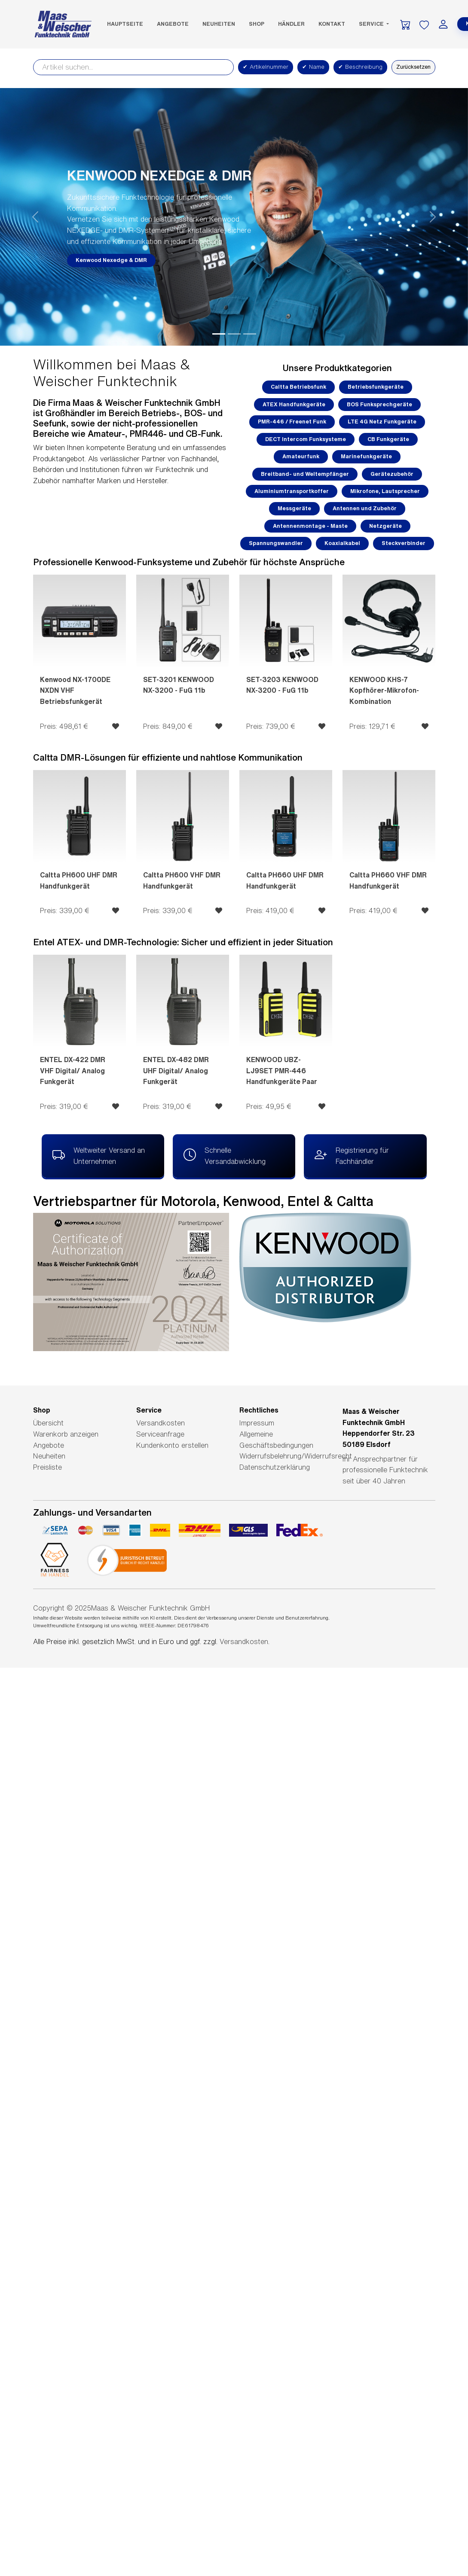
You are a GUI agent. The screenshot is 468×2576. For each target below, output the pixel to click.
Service (372, 24)
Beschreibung (360, 67)
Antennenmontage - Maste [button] (310, 526)
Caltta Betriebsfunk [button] (298, 387)
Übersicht (48, 1422)
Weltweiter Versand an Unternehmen (98, 1155)
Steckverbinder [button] (403, 543)
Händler (291, 24)
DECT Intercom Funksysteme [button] (305, 439)
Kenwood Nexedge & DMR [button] (111, 260)
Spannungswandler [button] (276, 543)
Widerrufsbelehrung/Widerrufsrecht (295, 1455)
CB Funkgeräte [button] (388, 439)
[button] (35, 217)
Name (313, 67)
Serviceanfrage (160, 1434)
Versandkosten (160, 1422)
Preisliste (47, 1467)
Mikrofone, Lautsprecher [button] (385, 491)
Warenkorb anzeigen (65, 1434)
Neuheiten (218, 24)
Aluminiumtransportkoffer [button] (291, 491)
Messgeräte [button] (294, 508)
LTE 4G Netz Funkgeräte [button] (382, 421)
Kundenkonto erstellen (172, 1445)
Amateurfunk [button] (300, 456)
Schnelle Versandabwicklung (225, 1155)
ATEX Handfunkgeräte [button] (294, 404)
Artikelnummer (265, 67)
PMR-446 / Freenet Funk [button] (292, 421)
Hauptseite (125, 24)
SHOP (256, 24)
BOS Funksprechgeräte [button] (379, 404)
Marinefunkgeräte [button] (366, 456)
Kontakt (331, 24)
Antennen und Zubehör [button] (365, 508)
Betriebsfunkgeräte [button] (376, 387)
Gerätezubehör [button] (391, 474)
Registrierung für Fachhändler (352, 1155)
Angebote (173, 24)
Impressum (256, 1422)
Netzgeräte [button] (385, 526)
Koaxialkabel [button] (342, 543)
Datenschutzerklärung (274, 1467)
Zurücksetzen (413, 67)
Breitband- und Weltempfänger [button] (305, 474)
